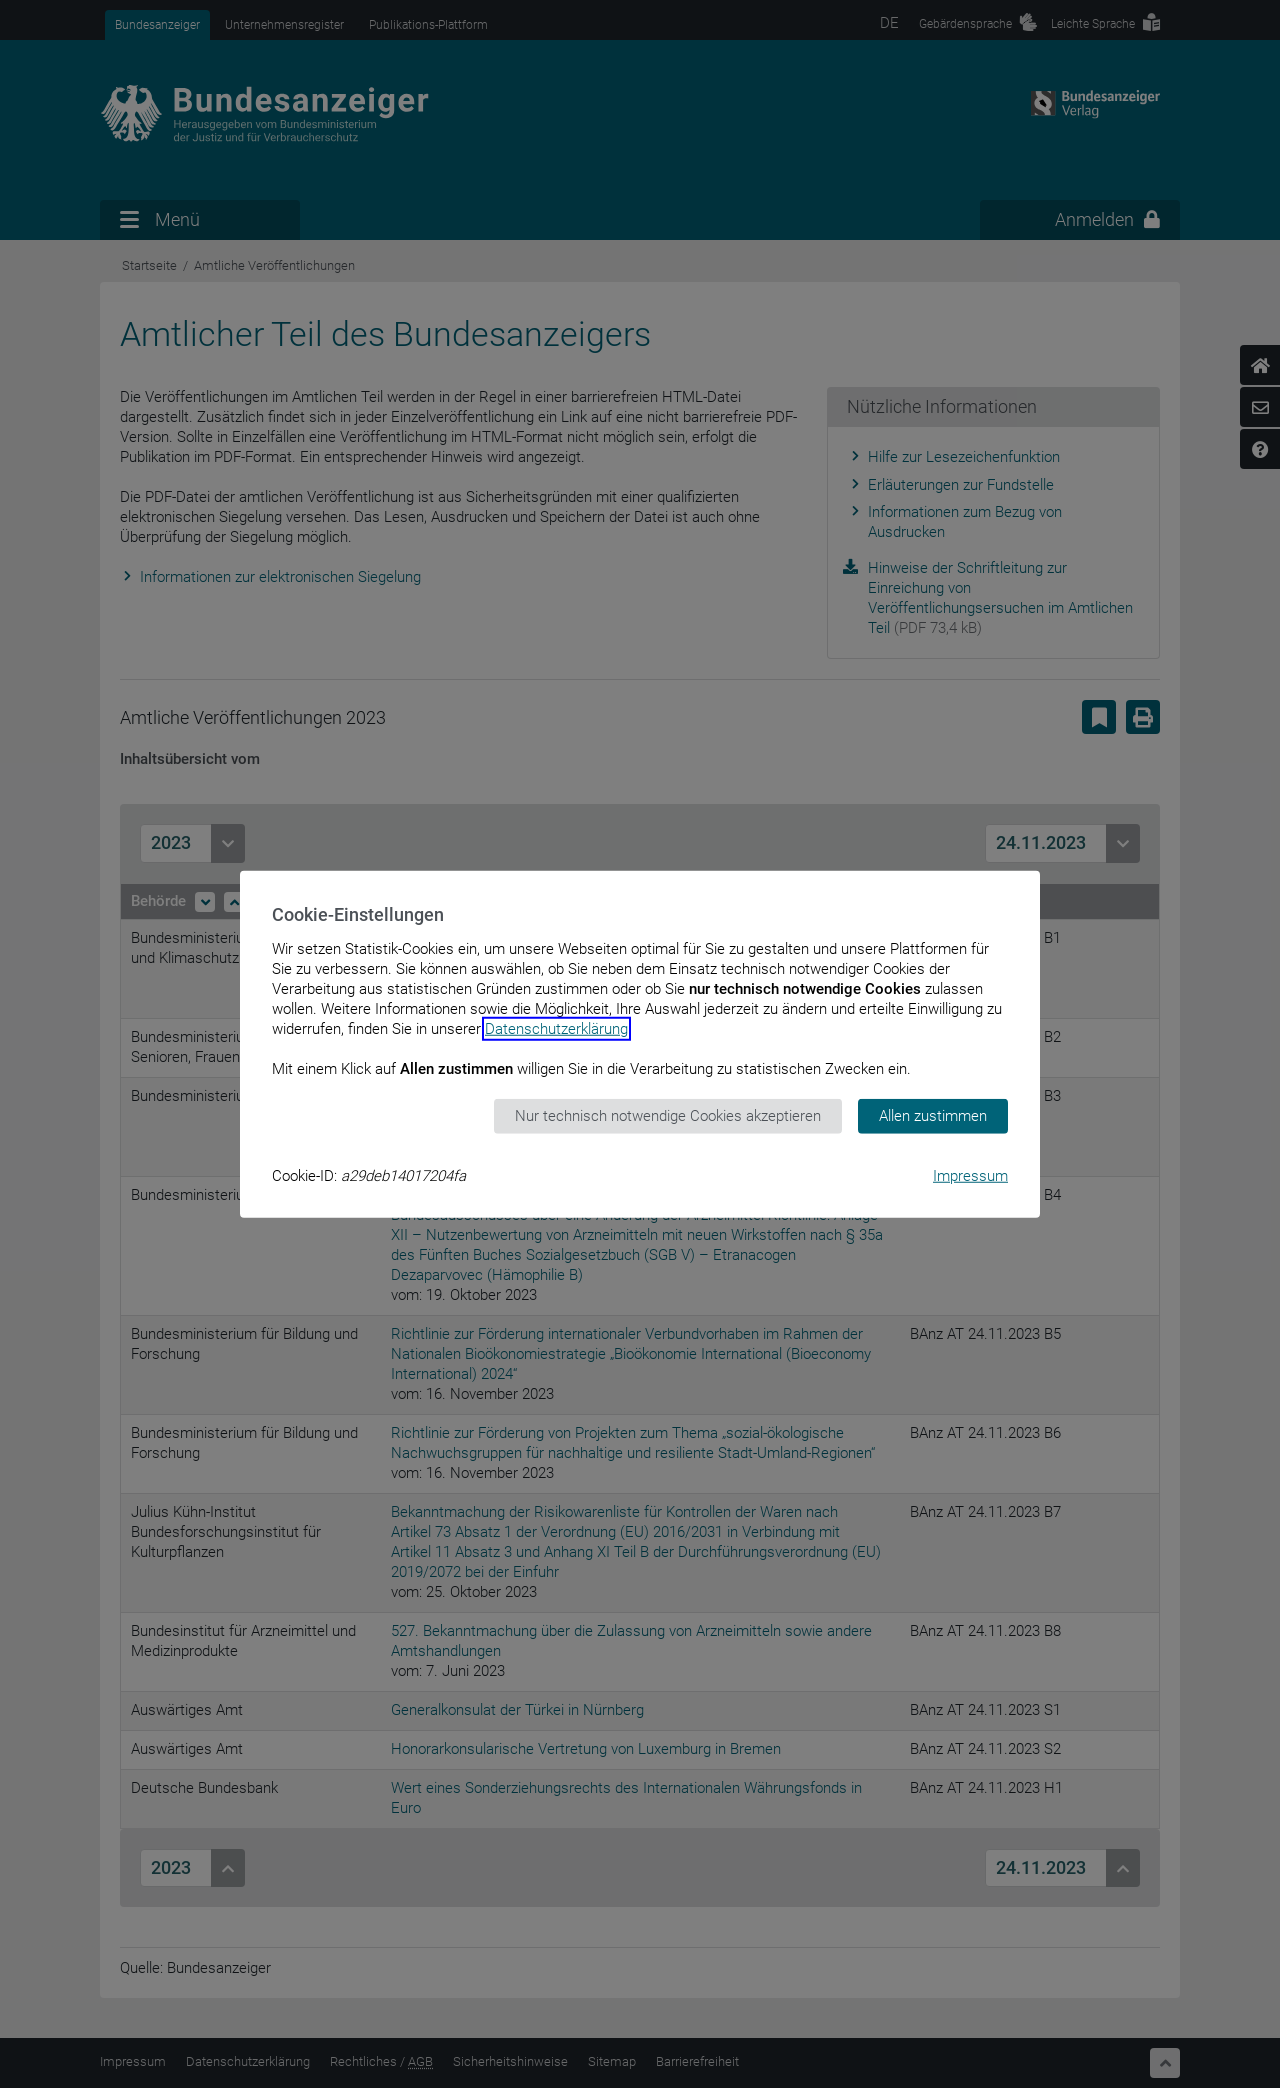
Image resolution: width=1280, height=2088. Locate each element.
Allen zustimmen (933, 1116)
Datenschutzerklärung (556, 1029)
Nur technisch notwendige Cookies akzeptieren (668, 1116)
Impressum (970, 1175)
